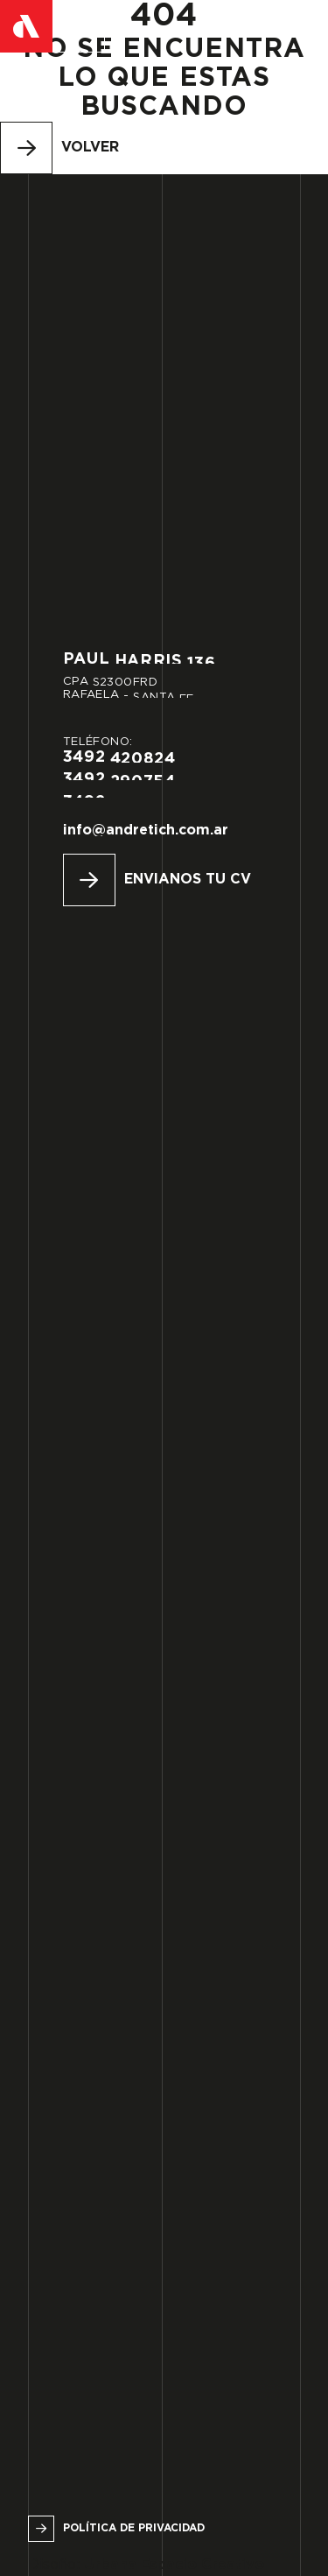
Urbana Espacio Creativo (174, 2565)
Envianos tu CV (187, 879)
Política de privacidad (134, 2528)
